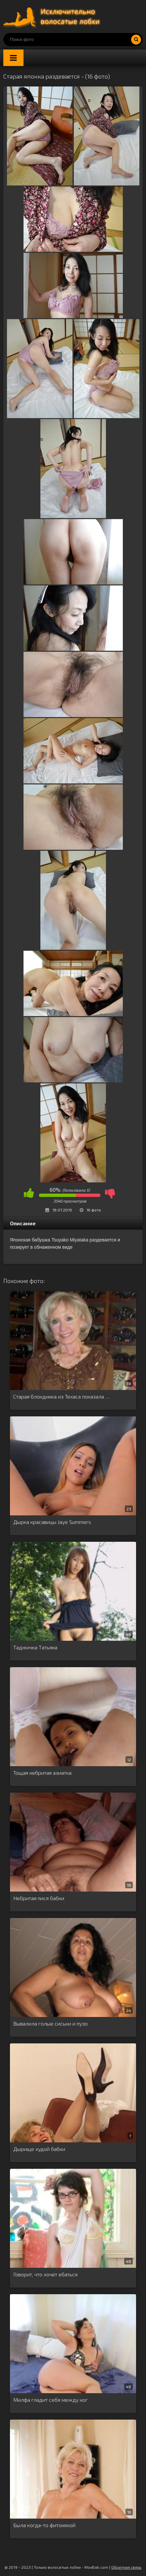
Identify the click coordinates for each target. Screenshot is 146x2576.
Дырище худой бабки (39, 2149)
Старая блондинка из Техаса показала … (61, 1396)
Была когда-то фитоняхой (44, 2525)
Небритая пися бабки (38, 1898)
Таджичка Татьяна (35, 1647)
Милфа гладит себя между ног (50, 2399)
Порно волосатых (53, 16)
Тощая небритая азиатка (42, 1772)
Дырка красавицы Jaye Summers (52, 1522)
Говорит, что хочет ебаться (45, 2274)
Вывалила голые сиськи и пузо (50, 2023)
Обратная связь (126, 2567)
